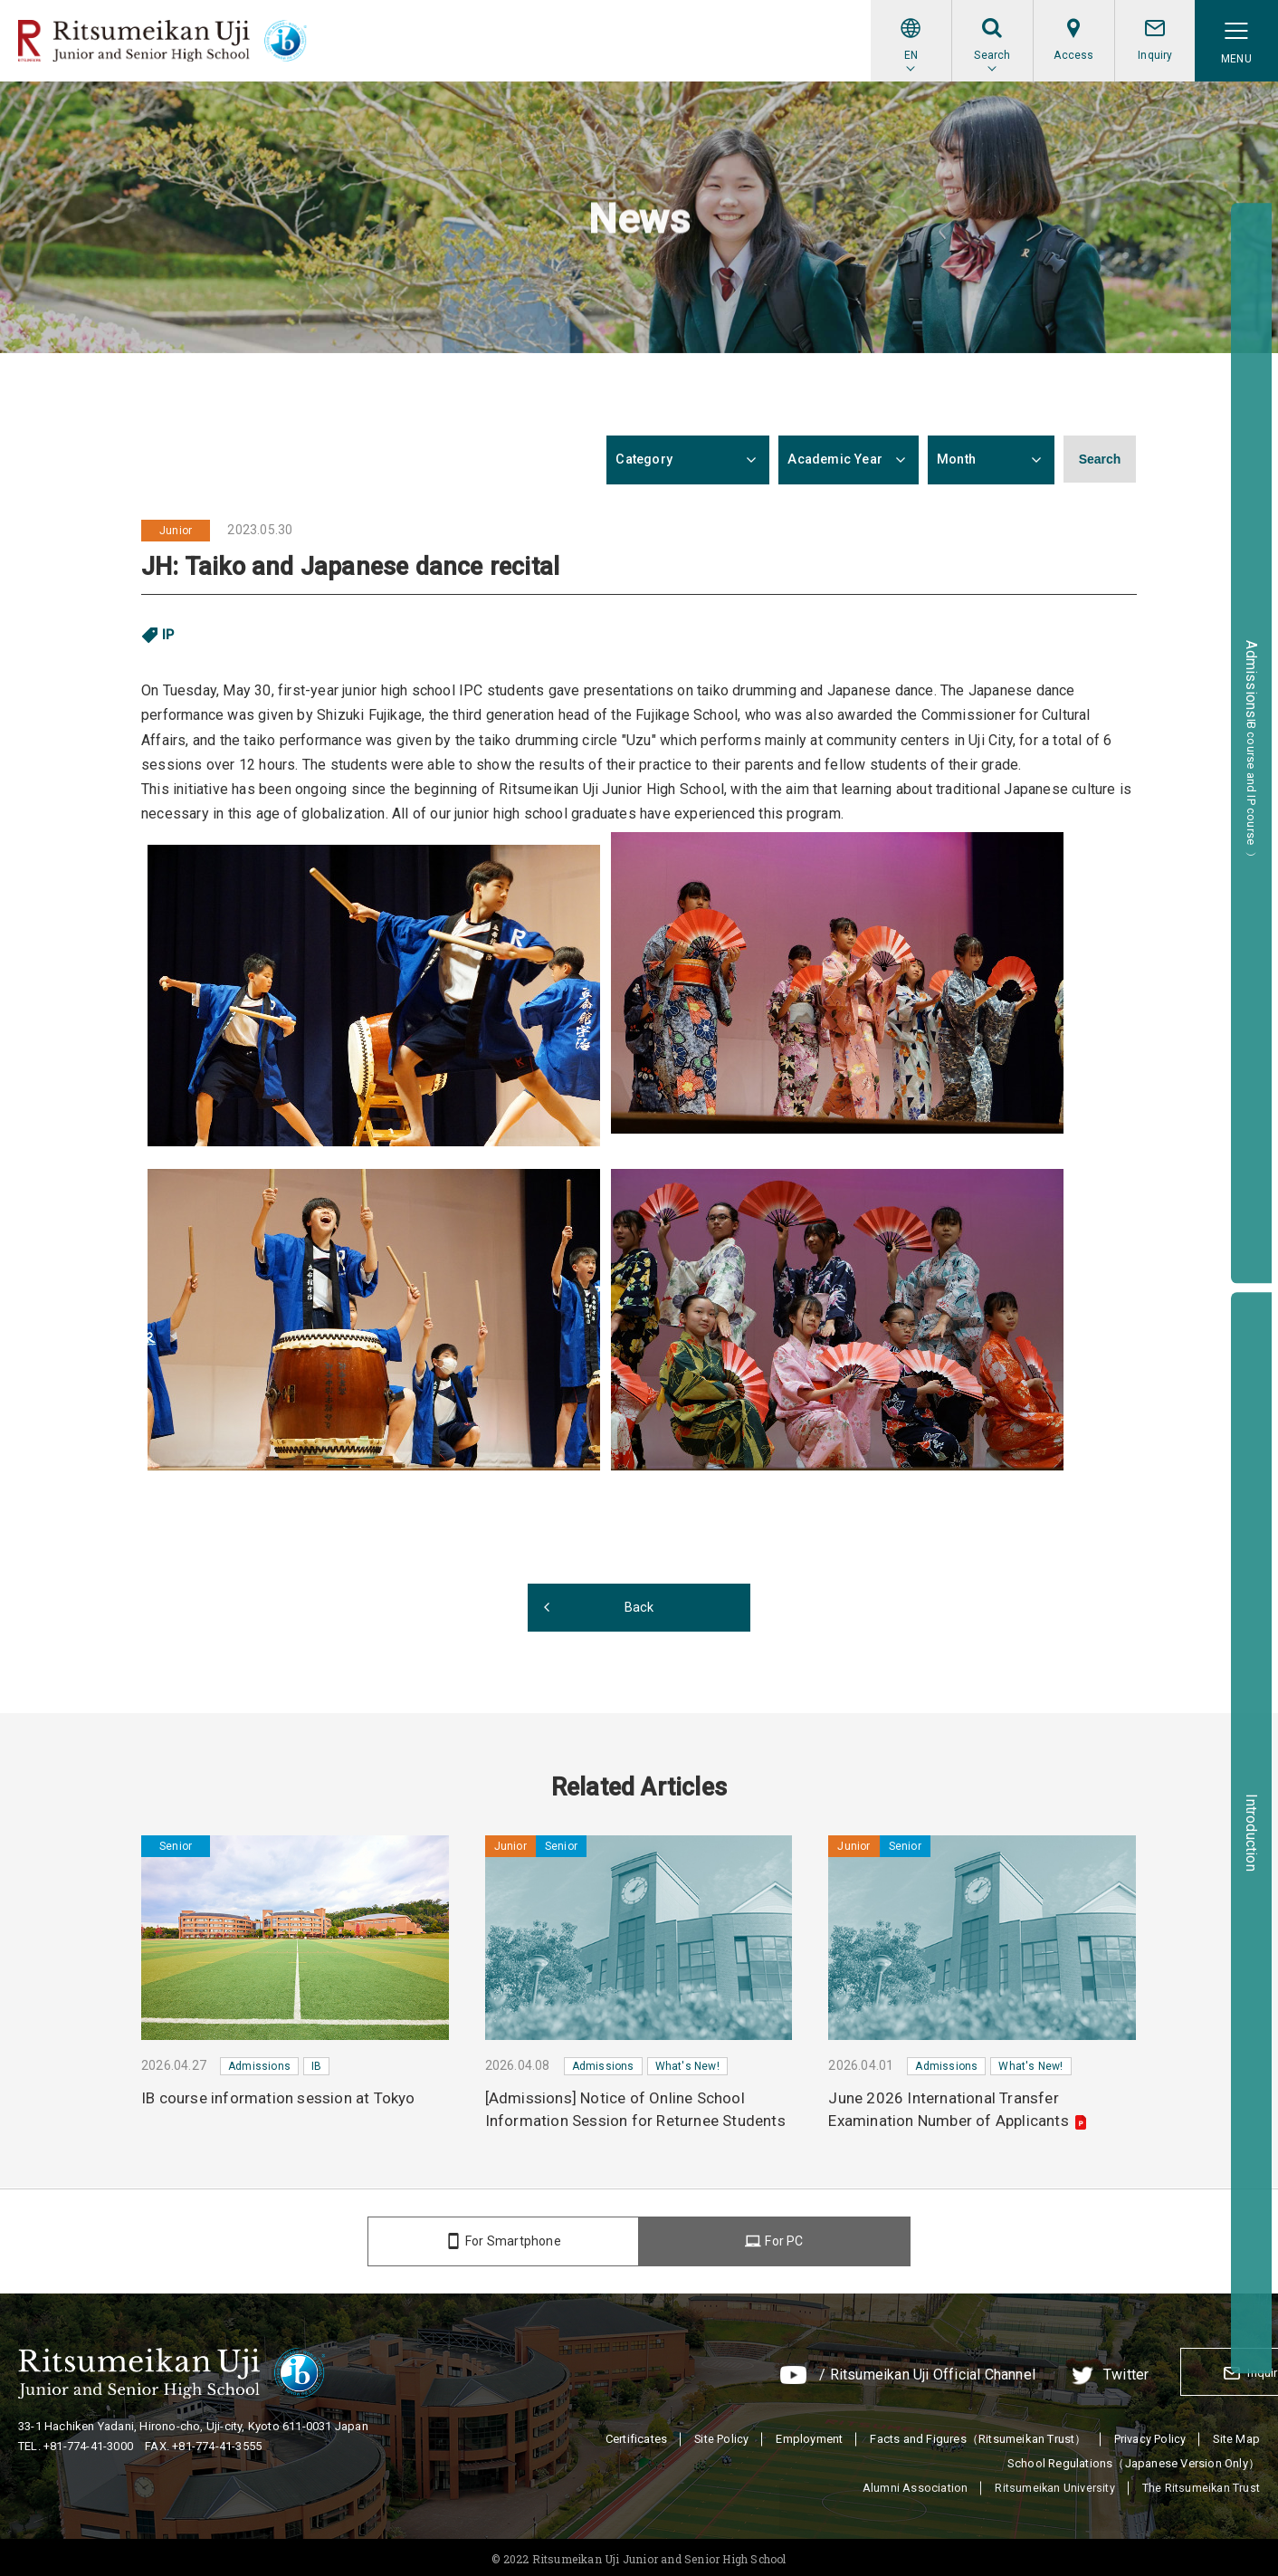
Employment (808, 2434)
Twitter (1024, 2374)
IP (168, 635)
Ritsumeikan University (1052, 2484)
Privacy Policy (1149, 2434)
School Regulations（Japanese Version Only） (1133, 2459)
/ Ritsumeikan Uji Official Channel (826, 2374)
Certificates (634, 2434)
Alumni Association (913, 2484)
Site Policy (720, 2434)
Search (1100, 460)
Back (639, 1607)
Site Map (1236, 2434)
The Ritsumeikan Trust (1200, 2484)
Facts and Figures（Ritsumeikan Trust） (977, 2434)
